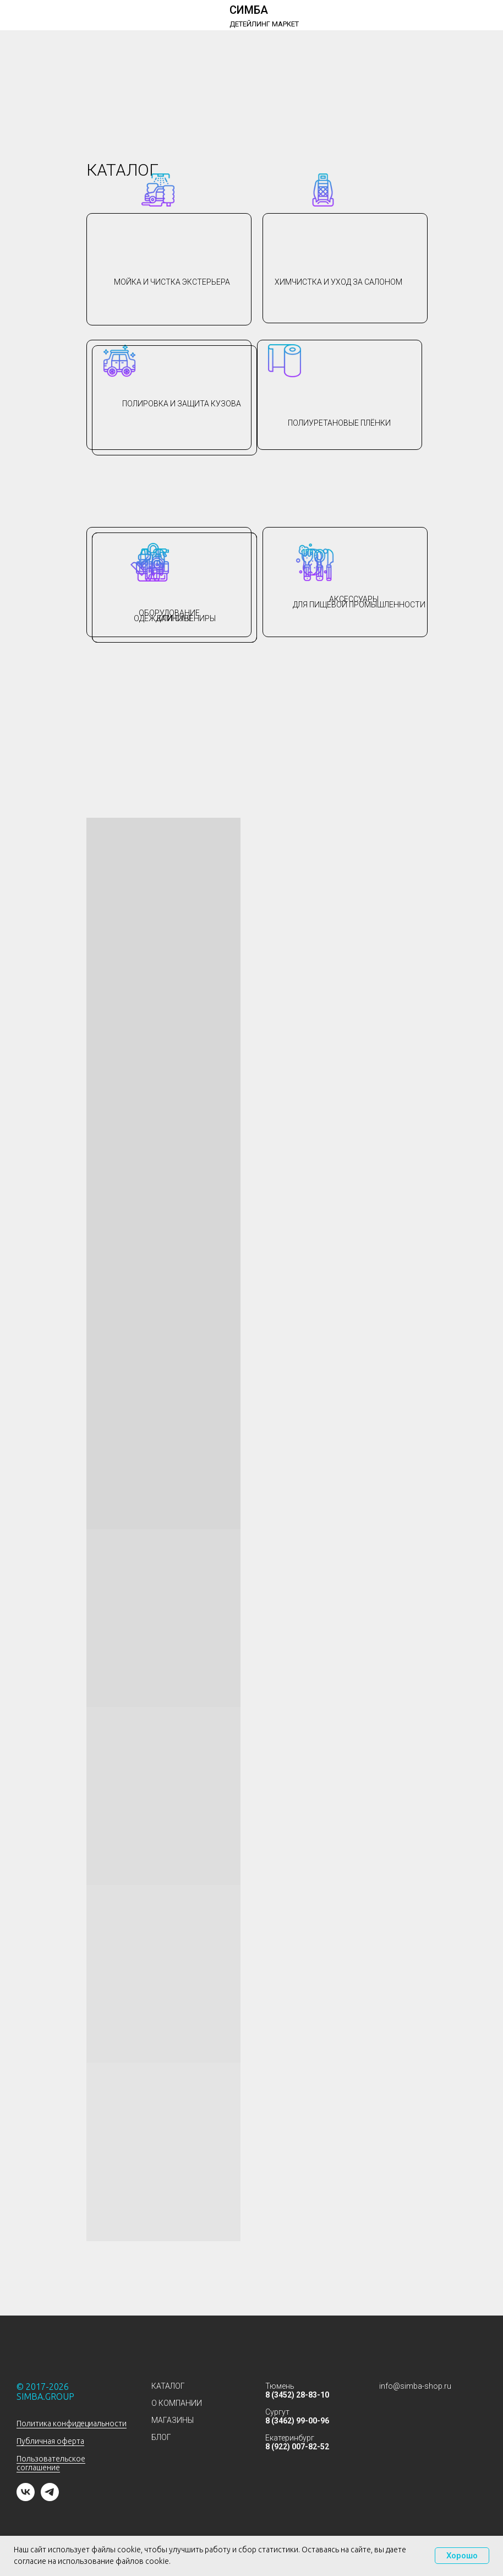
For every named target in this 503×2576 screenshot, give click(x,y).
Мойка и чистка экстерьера (172, 282)
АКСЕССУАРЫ (354, 599)
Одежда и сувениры (175, 618)
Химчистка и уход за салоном (338, 282)
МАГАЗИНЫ (172, 2420)
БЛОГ (161, 2437)
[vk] (26, 2498)
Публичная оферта (50, 2441)
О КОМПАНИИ (176, 2403)
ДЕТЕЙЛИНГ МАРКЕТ (264, 24)
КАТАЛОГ (168, 2386)
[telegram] (50, 2498)
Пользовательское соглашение (51, 2463)
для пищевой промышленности (359, 604)
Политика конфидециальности (72, 2423)
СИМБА (248, 10)
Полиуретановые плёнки (339, 423)
